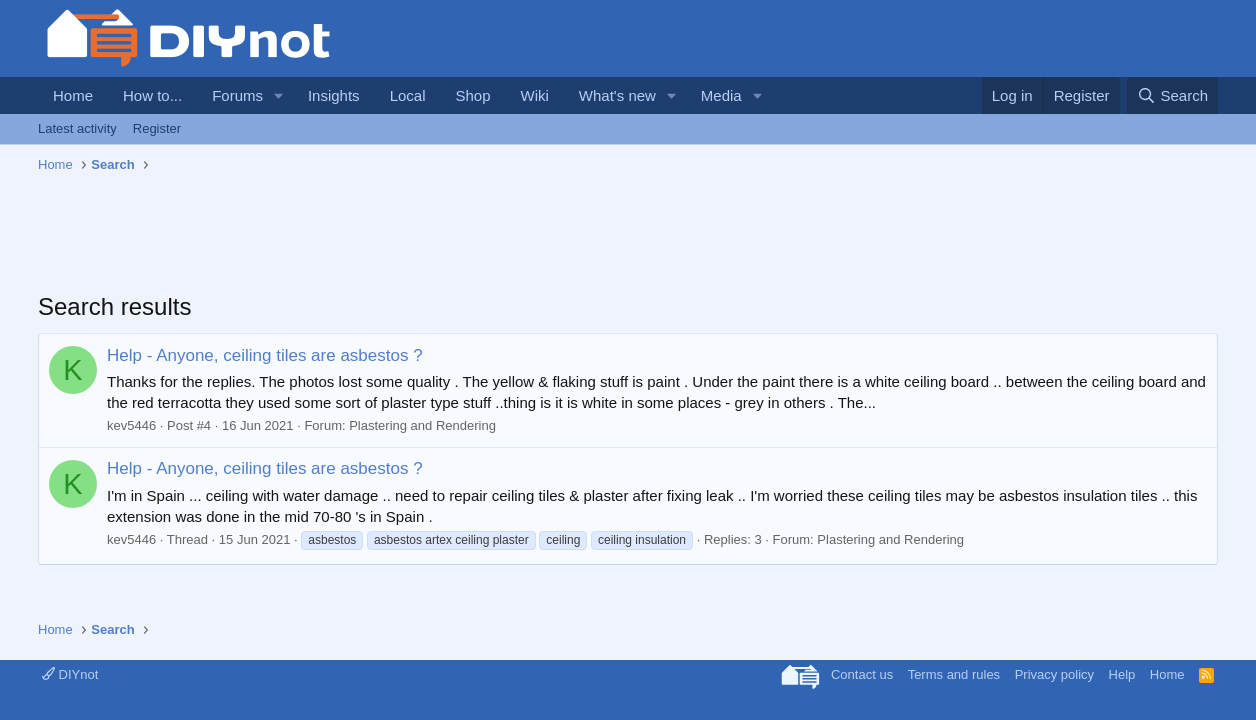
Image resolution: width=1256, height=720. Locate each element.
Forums (237, 95)
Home (73, 95)
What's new (617, 95)
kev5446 (131, 425)
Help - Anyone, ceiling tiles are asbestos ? (265, 355)
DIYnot (70, 674)
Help (1122, 674)
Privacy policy (1054, 674)
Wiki (535, 95)
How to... (152, 95)
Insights (334, 95)
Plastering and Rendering (422, 425)
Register (157, 128)
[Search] (1172, 95)
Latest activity (77, 128)
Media (721, 95)
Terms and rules (954, 674)
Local (408, 95)
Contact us (862, 674)
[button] (279, 95)
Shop (472, 95)
